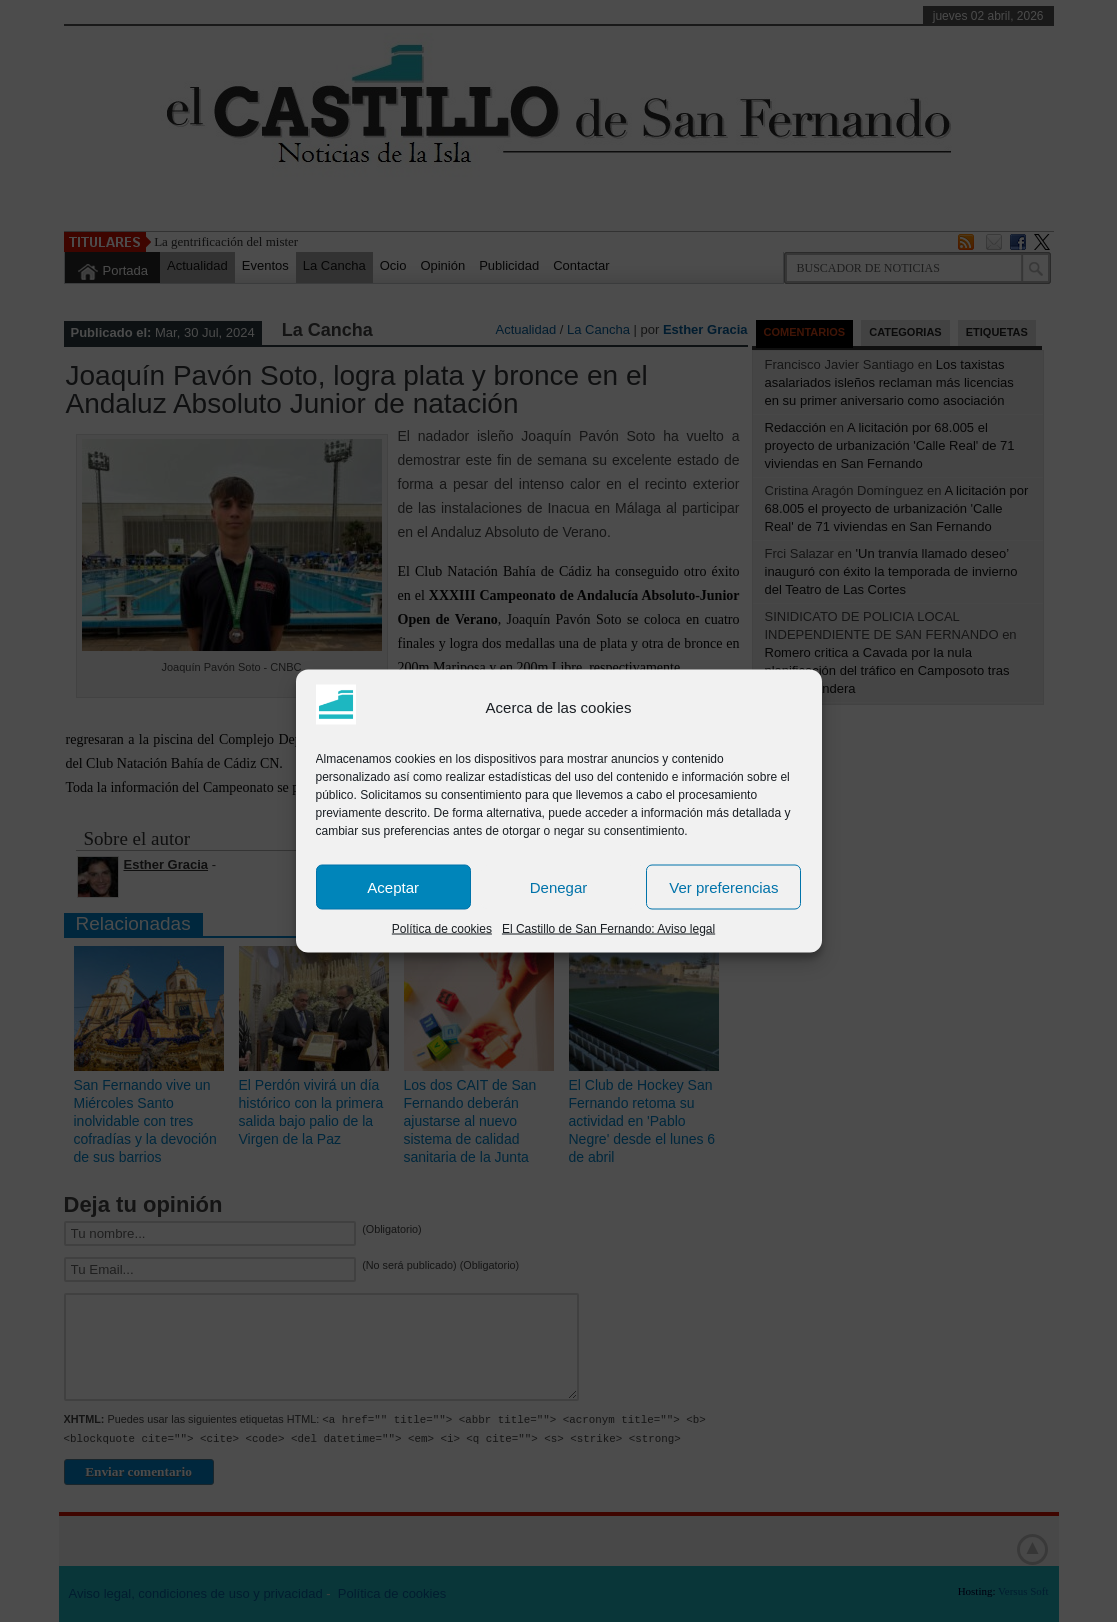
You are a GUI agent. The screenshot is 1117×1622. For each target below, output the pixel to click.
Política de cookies (442, 929)
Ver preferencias (723, 886)
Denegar (559, 886)
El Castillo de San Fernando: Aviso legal (608, 929)
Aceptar (393, 886)
